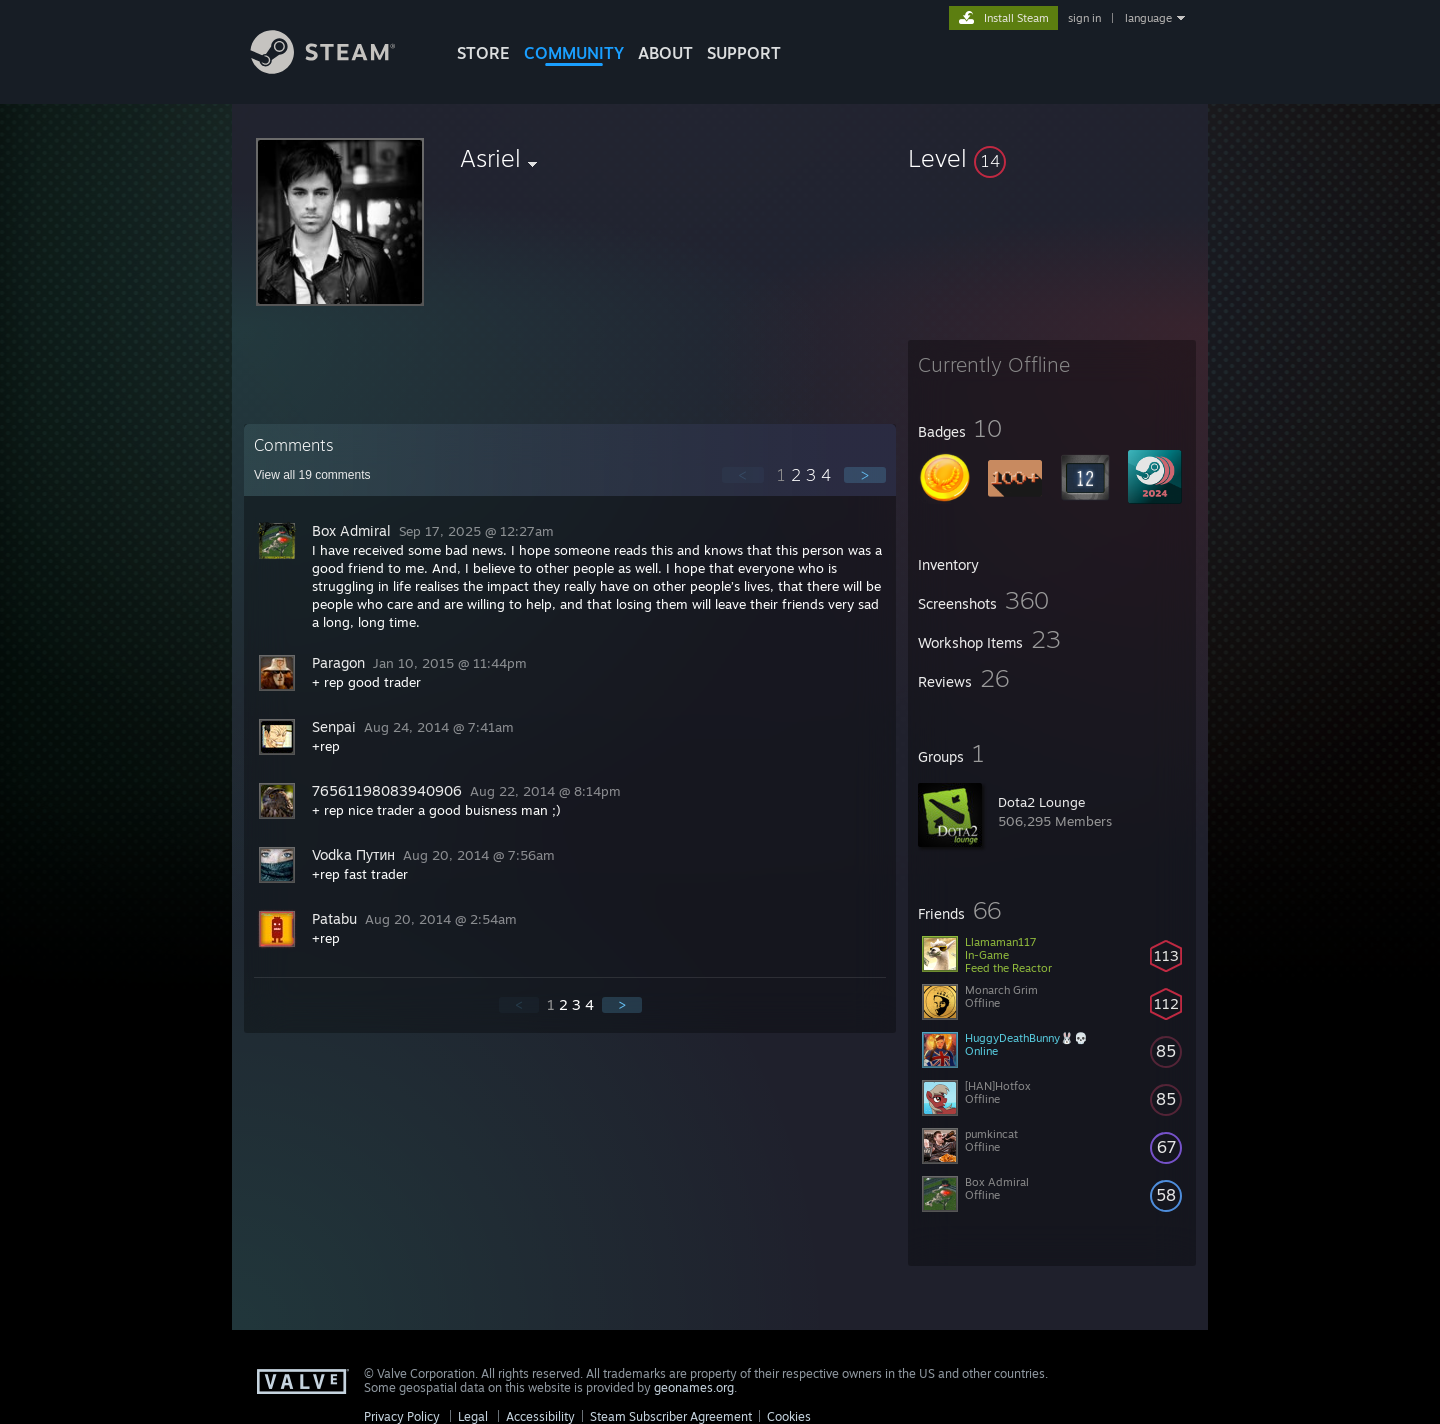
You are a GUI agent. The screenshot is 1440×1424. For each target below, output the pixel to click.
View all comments (312, 475)
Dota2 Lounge (1041, 802)
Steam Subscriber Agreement (671, 1416)
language (1148, 18)
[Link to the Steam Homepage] (338, 68)
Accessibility (540, 1416)
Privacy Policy (402, 1416)
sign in (1084, 18)
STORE (483, 53)
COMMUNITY (574, 53)
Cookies (789, 1416)
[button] (1052, 158)
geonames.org (694, 1387)
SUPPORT (744, 53)
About (665, 53)
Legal (473, 1416)
